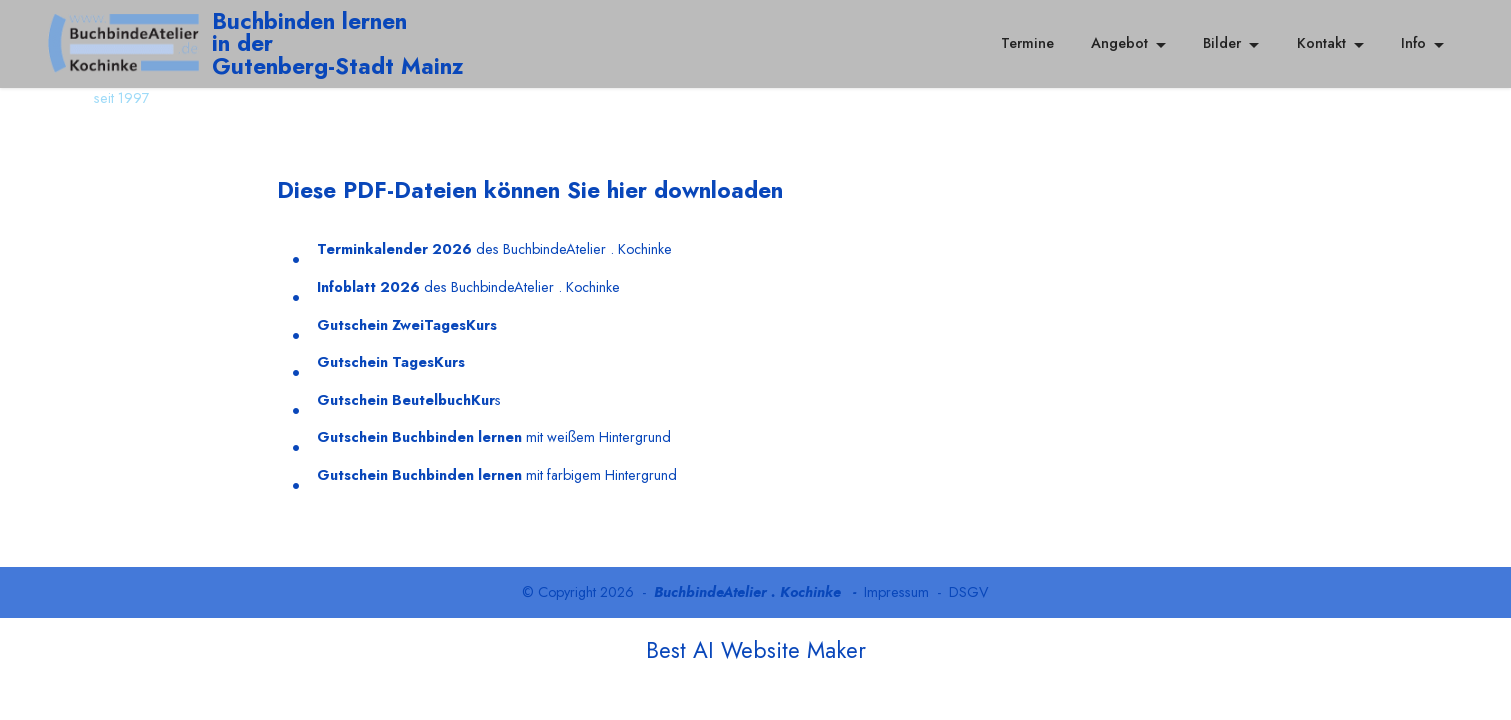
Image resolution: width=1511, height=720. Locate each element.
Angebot (1119, 43)
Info (1413, 43)
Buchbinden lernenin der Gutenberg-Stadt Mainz (338, 43)
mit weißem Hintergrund (494, 437)
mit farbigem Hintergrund (497, 475)
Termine (1027, 43)
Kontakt (1321, 43)
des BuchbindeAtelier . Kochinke (494, 249)
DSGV (969, 592)
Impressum (896, 592)
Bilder (1222, 43)
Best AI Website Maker (756, 650)
